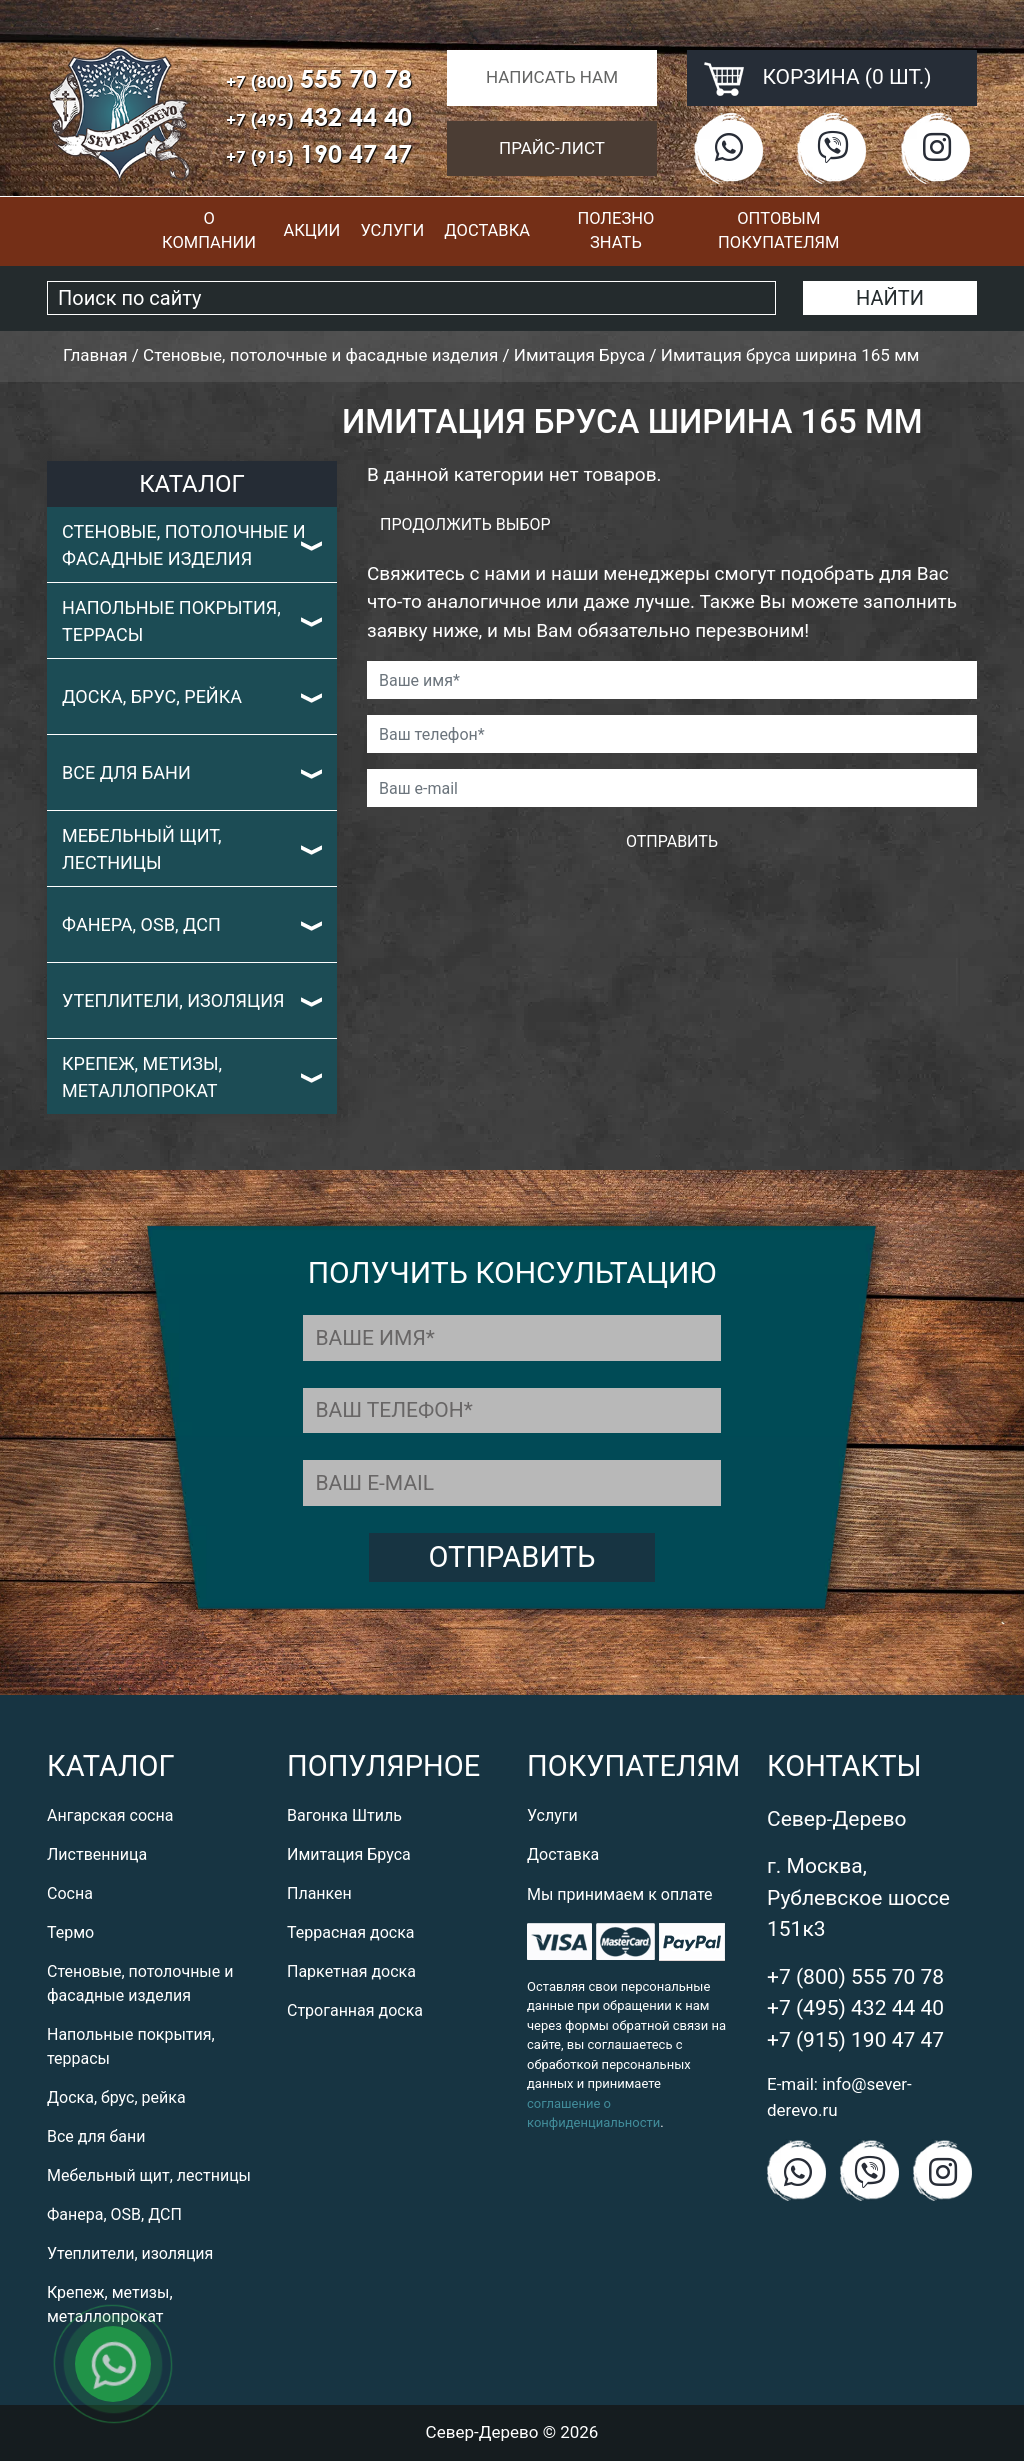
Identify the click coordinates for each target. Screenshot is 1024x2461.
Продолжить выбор (465, 524)
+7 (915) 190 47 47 (855, 2040)
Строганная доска (355, 2010)
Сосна (70, 1893)
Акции (311, 230)
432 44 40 (319, 116)
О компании (209, 231)
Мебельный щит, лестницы (142, 849)
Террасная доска (351, 1932)
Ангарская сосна (110, 1815)
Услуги (392, 230)
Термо (70, 1932)
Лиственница (97, 1854)
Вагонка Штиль (344, 1815)
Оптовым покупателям (778, 231)
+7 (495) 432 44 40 (855, 2008)
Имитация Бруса (349, 1854)
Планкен (319, 1893)
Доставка (487, 230)
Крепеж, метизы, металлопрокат (142, 1077)
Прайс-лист (552, 148)
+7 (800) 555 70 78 (855, 1977)
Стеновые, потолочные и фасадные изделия (184, 545)
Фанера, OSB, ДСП (141, 924)
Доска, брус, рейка (152, 696)
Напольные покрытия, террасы (171, 621)
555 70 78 (319, 78)
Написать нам (552, 77)
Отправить (672, 841)
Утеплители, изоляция (173, 1000)
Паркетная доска (351, 1971)
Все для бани (126, 772)
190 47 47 (319, 153)
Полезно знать (615, 231)
